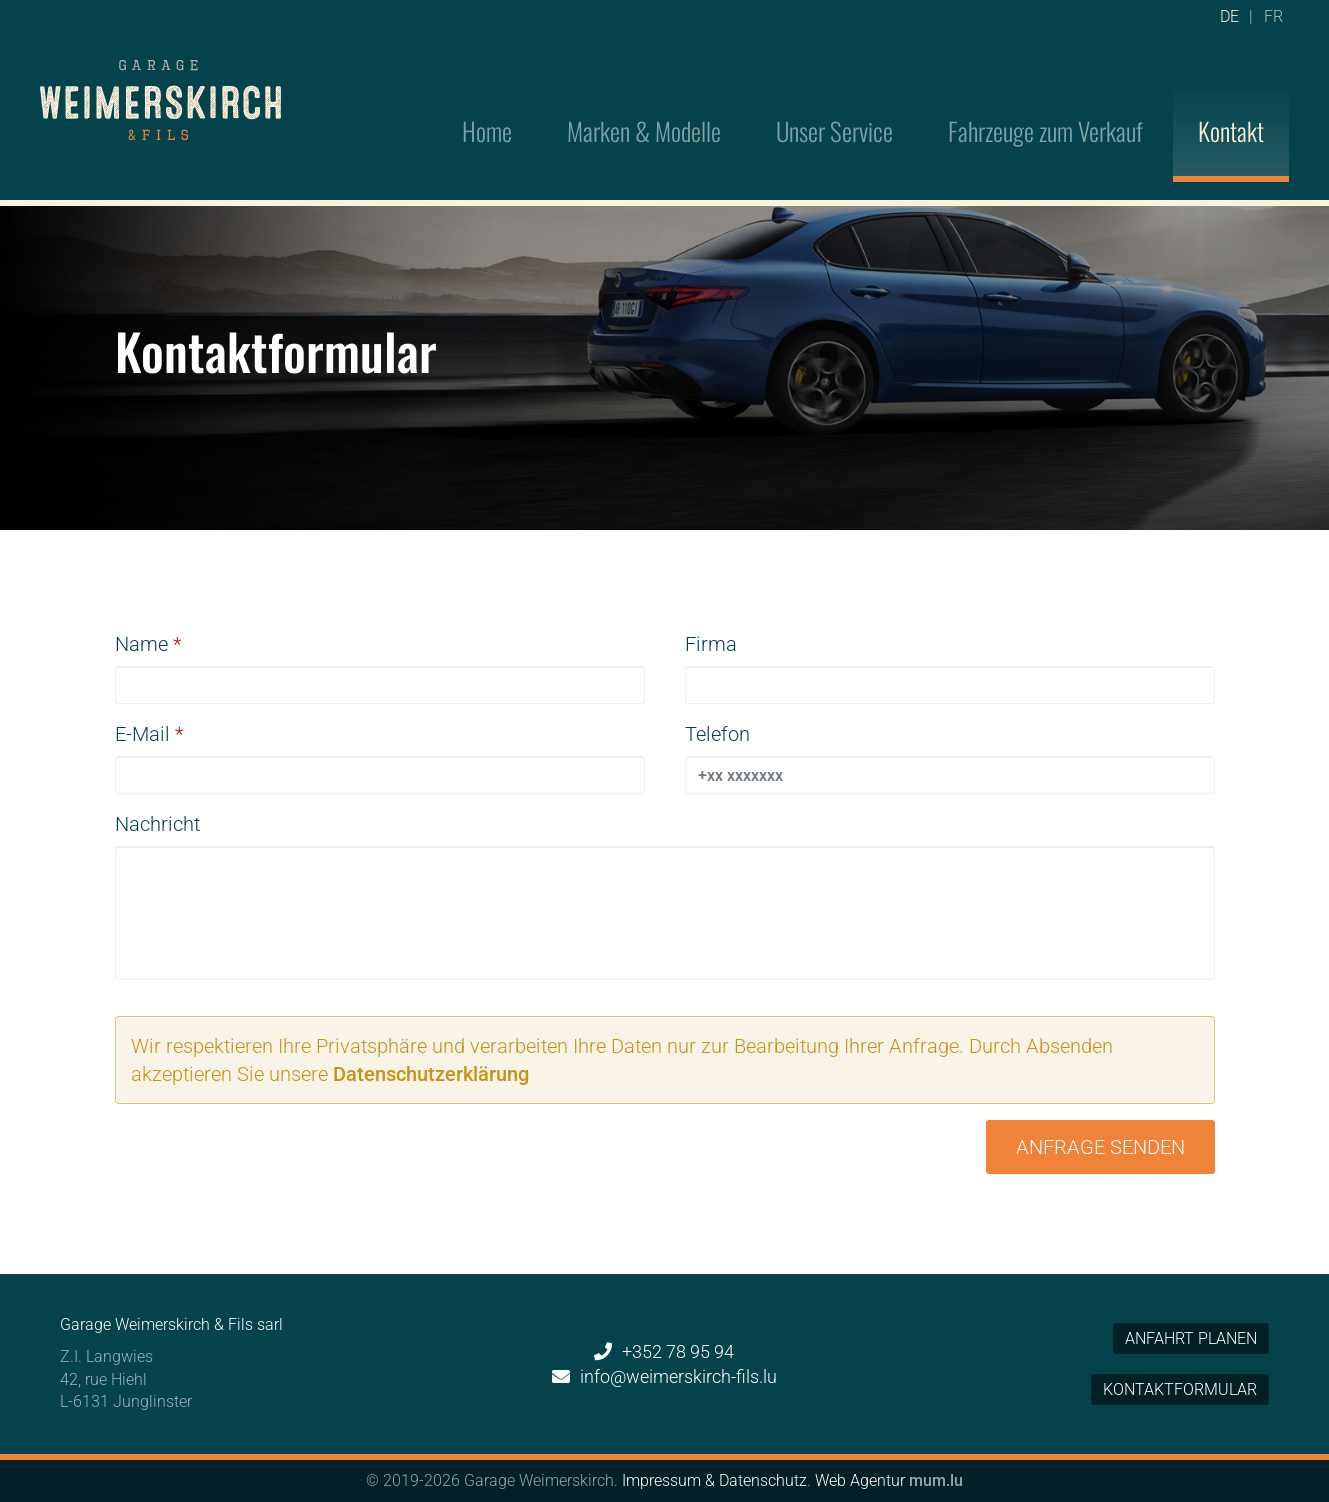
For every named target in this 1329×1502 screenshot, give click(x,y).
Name (141, 644)
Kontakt (1231, 102)
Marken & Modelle (644, 102)
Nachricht (157, 824)
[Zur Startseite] (160, 74)
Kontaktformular (1180, 1389)
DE (1229, 24)
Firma (711, 644)
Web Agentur (860, 1480)
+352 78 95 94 (678, 1351)
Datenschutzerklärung (431, 1074)
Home (487, 102)
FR (1273, 24)
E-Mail (142, 734)
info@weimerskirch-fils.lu (678, 1376)
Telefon (717, 734)
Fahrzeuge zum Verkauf (1045, 102)
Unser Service (834, 102)
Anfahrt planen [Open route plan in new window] (1191, 1338)
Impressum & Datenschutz (714, 1480)
